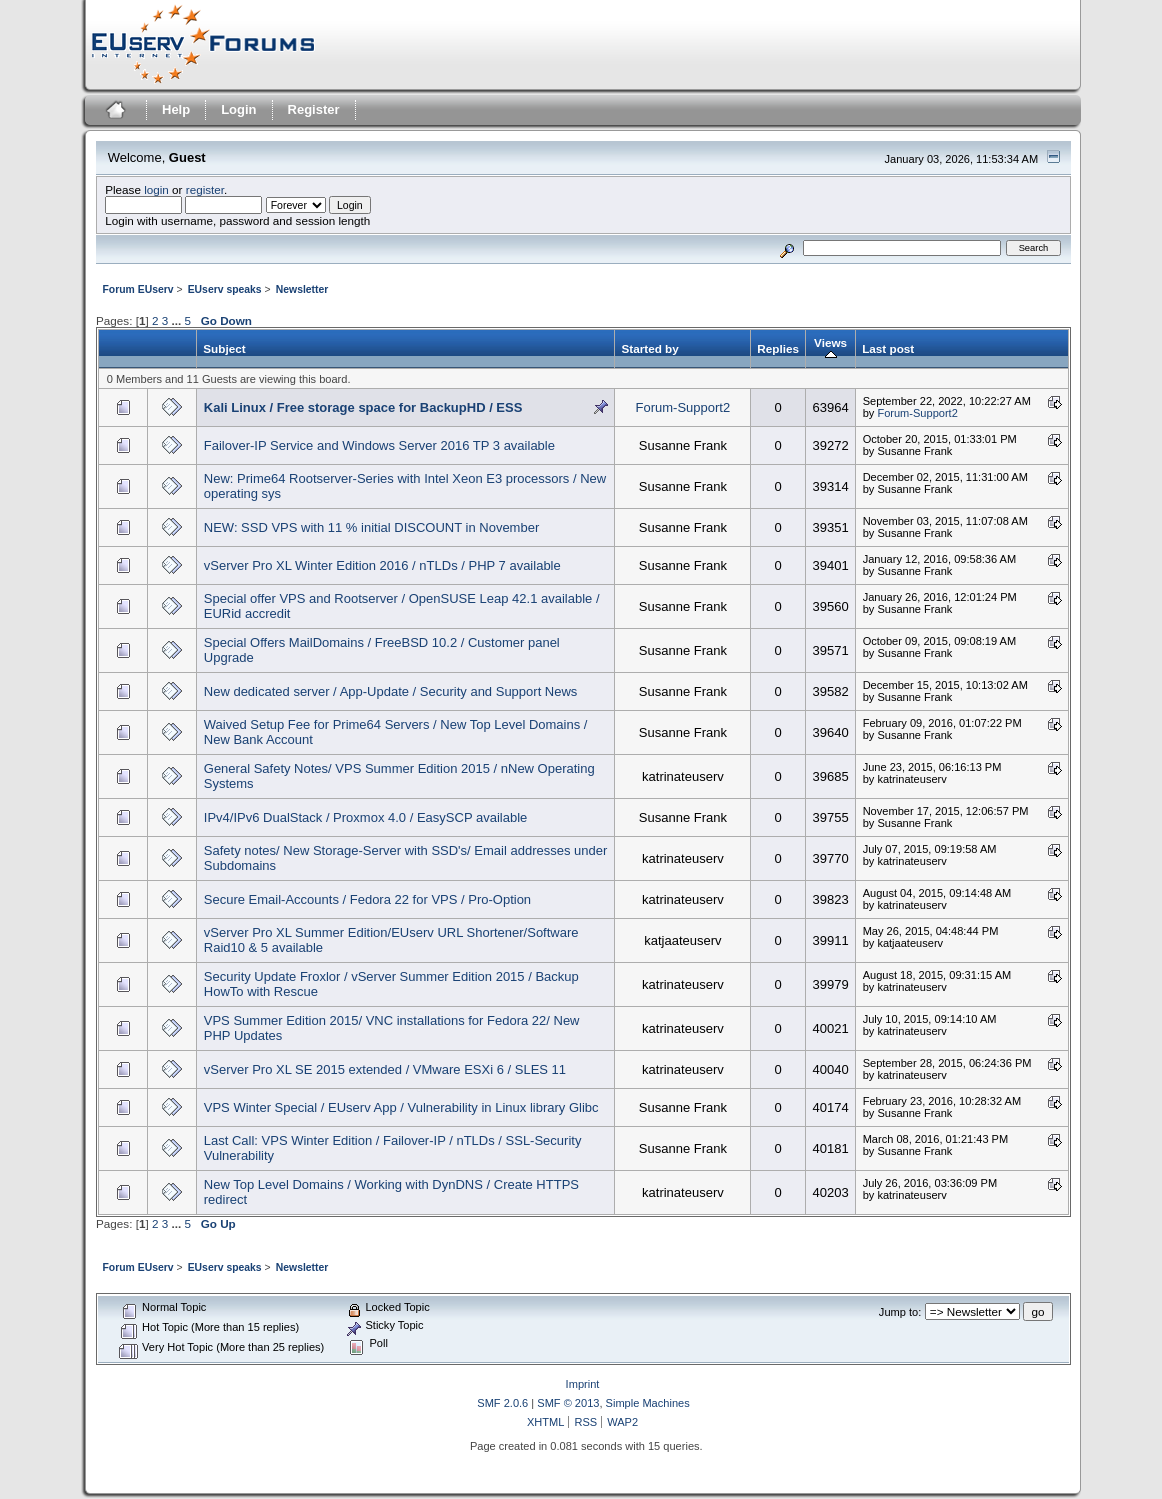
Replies (778, 348)
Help (176, 109)
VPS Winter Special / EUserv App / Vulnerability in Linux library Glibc (401, 1107)
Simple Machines (648, 1403)
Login (238, 109)
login (156, 189)
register (205, 189)
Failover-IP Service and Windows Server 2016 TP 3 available (379, 445)
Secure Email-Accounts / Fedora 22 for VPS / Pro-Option (367, 899)
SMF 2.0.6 (502, 1403)
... (177, 320)
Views (830, 348)
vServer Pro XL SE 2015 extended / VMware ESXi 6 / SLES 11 (385, 1069)
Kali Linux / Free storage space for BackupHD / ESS (363, 407)
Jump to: (900, 1312)
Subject (224, 348)
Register (314, 109)
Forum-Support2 (683, 407)
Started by (649, 348)
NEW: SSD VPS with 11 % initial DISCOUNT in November (371, 527)
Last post (888, 348)
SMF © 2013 (568, 1403)
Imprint (583, 1384)
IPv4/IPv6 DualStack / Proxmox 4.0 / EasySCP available (365, 817)
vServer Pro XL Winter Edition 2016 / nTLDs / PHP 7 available (382, 565)
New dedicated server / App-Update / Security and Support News (391, 691)
